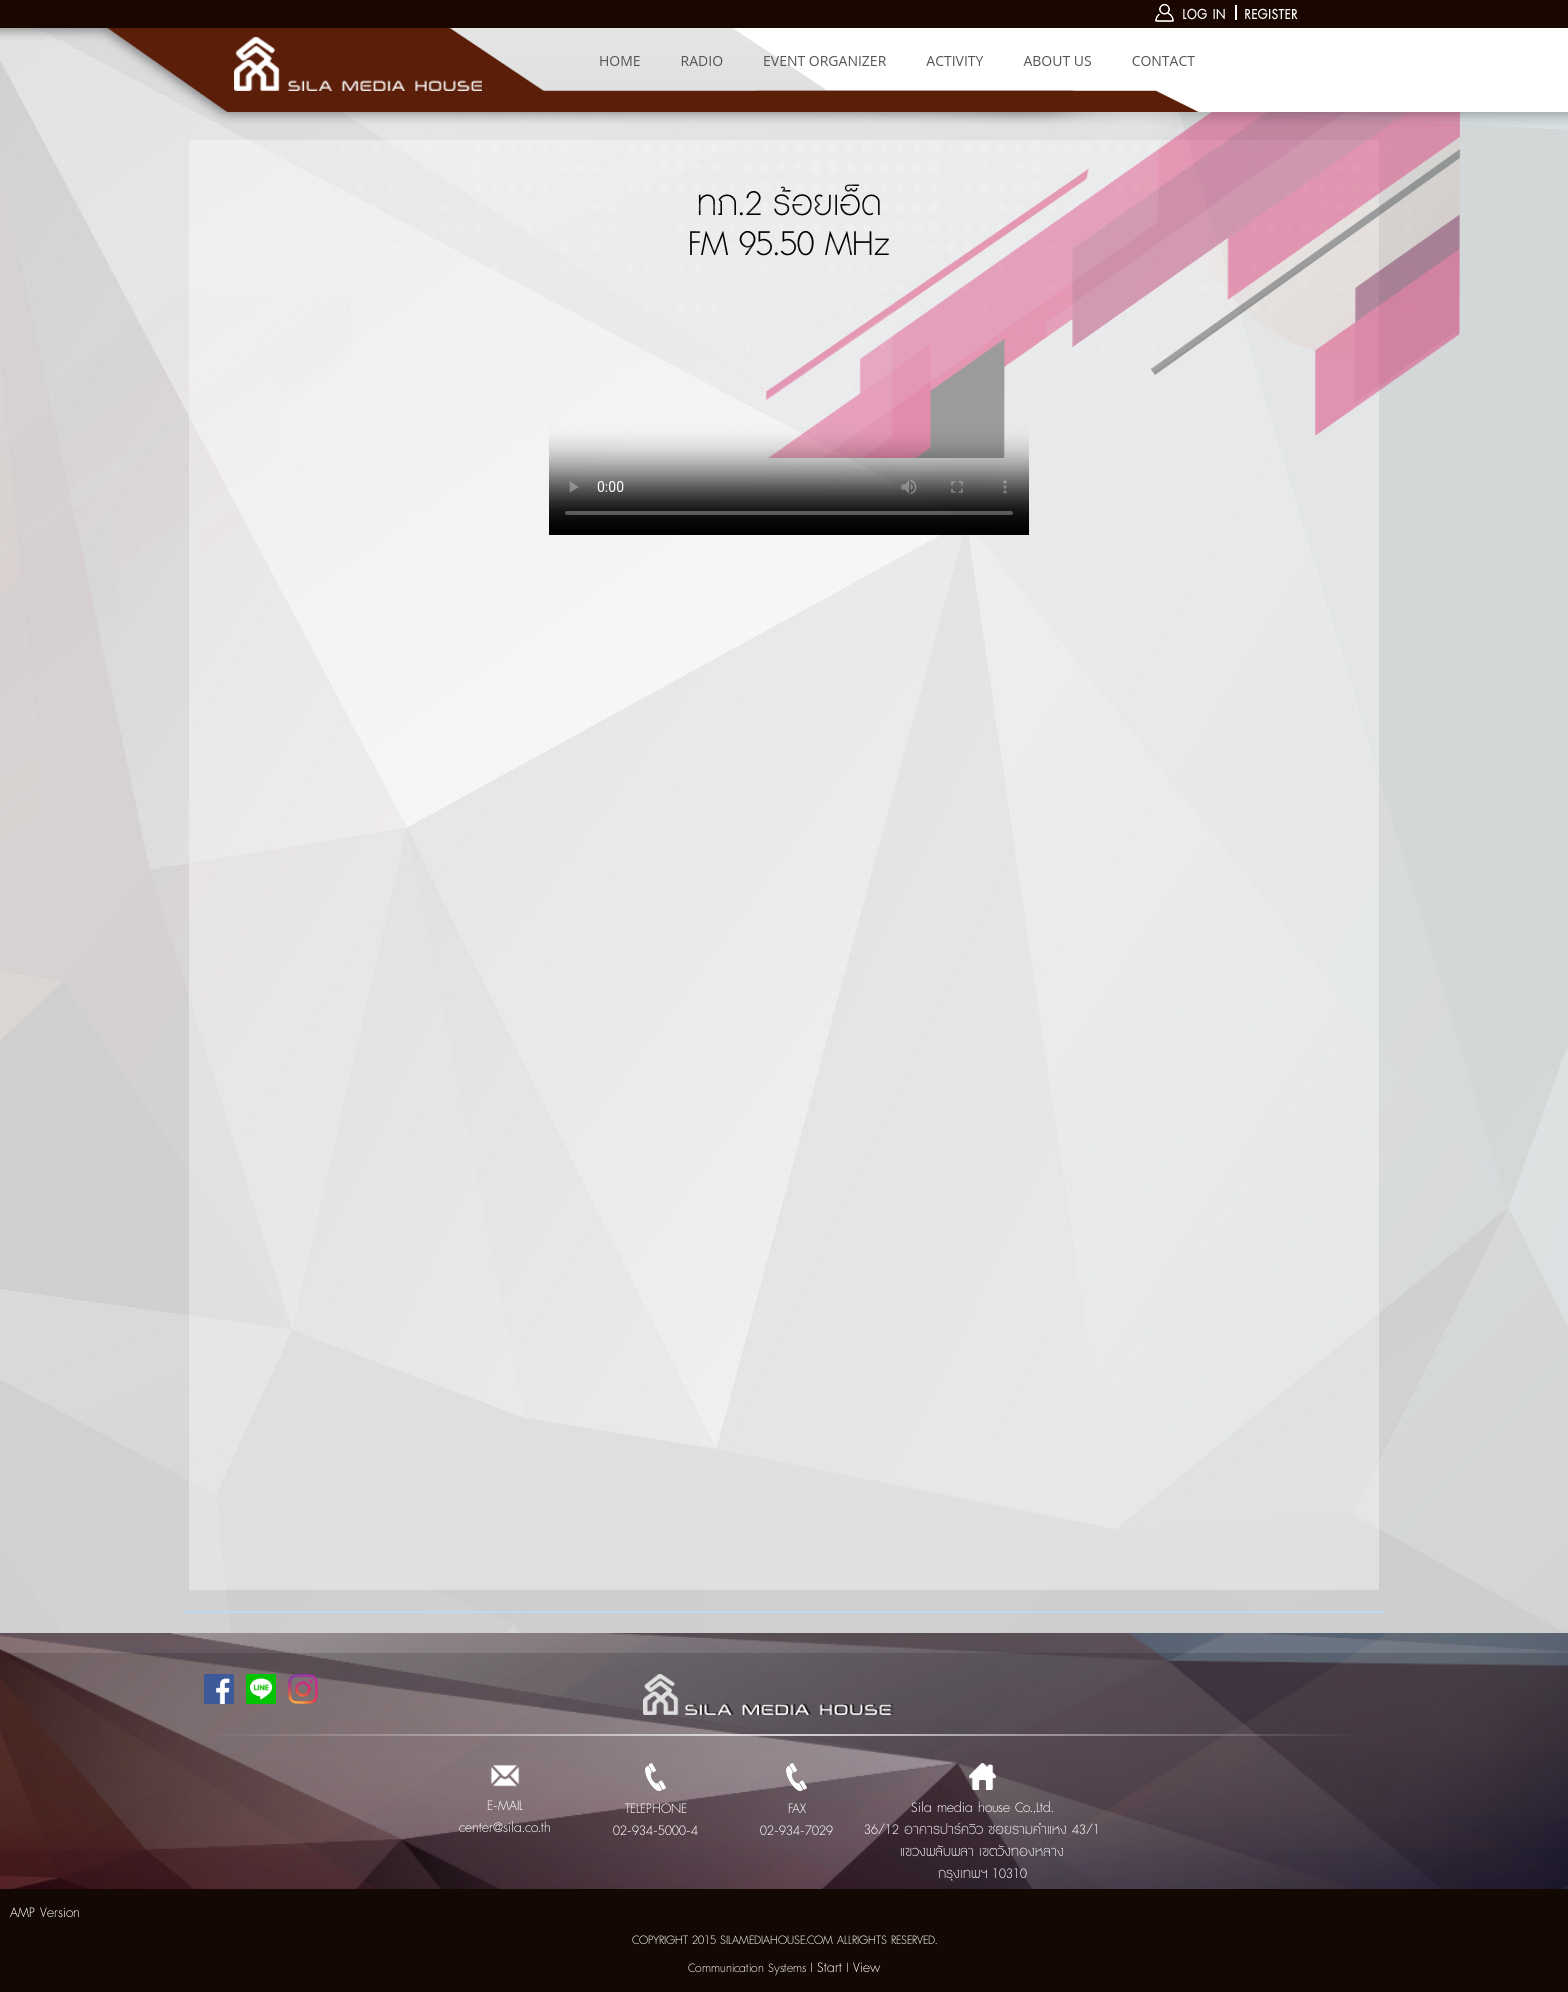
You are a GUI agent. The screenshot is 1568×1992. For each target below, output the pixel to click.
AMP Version (45, 1913)
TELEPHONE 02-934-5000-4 (655, 1809)
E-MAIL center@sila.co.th (505, 1806)
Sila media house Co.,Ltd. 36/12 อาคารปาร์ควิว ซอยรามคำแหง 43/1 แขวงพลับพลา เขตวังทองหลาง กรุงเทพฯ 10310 (982, 1830)
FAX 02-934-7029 (796, 1809)
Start (829, 1968)
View (866, 1968)
